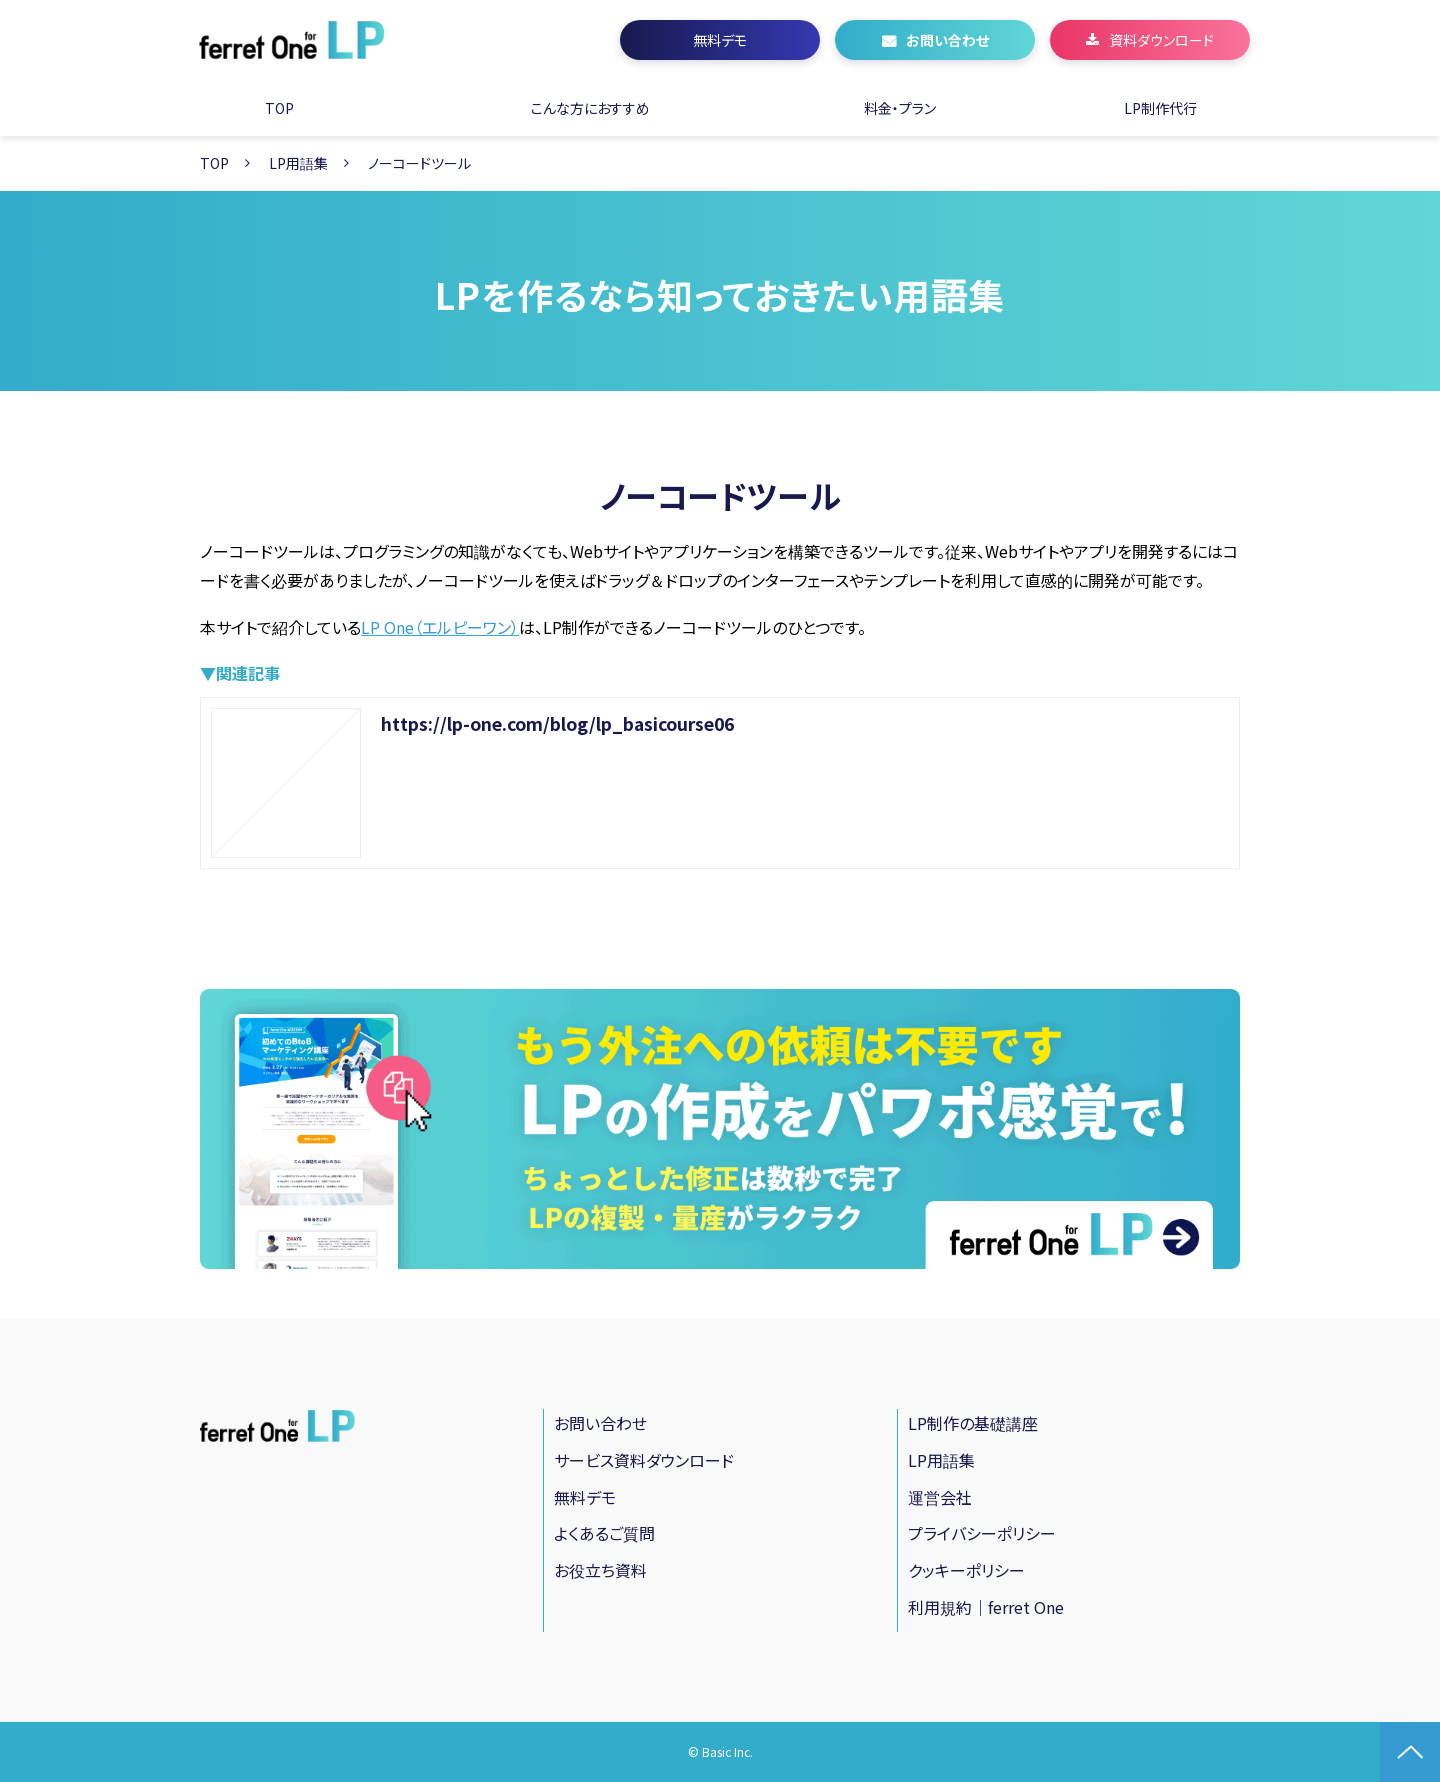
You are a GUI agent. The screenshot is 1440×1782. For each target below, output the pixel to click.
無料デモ (720, 40)
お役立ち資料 (600, 1570)
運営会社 (940, 1497)
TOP (279, 108)
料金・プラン (900, 108)
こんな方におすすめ (590, 108)
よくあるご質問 (604, 1533)
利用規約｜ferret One (986, 1607)
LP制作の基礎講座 (973, 1423)
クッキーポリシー (966, 1570)
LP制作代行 (1160, 108)
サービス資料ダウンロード (644, 1460)
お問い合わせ (947, 40)
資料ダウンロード (1161, 40)
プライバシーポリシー (982, 1533)
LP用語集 (298, 163)
